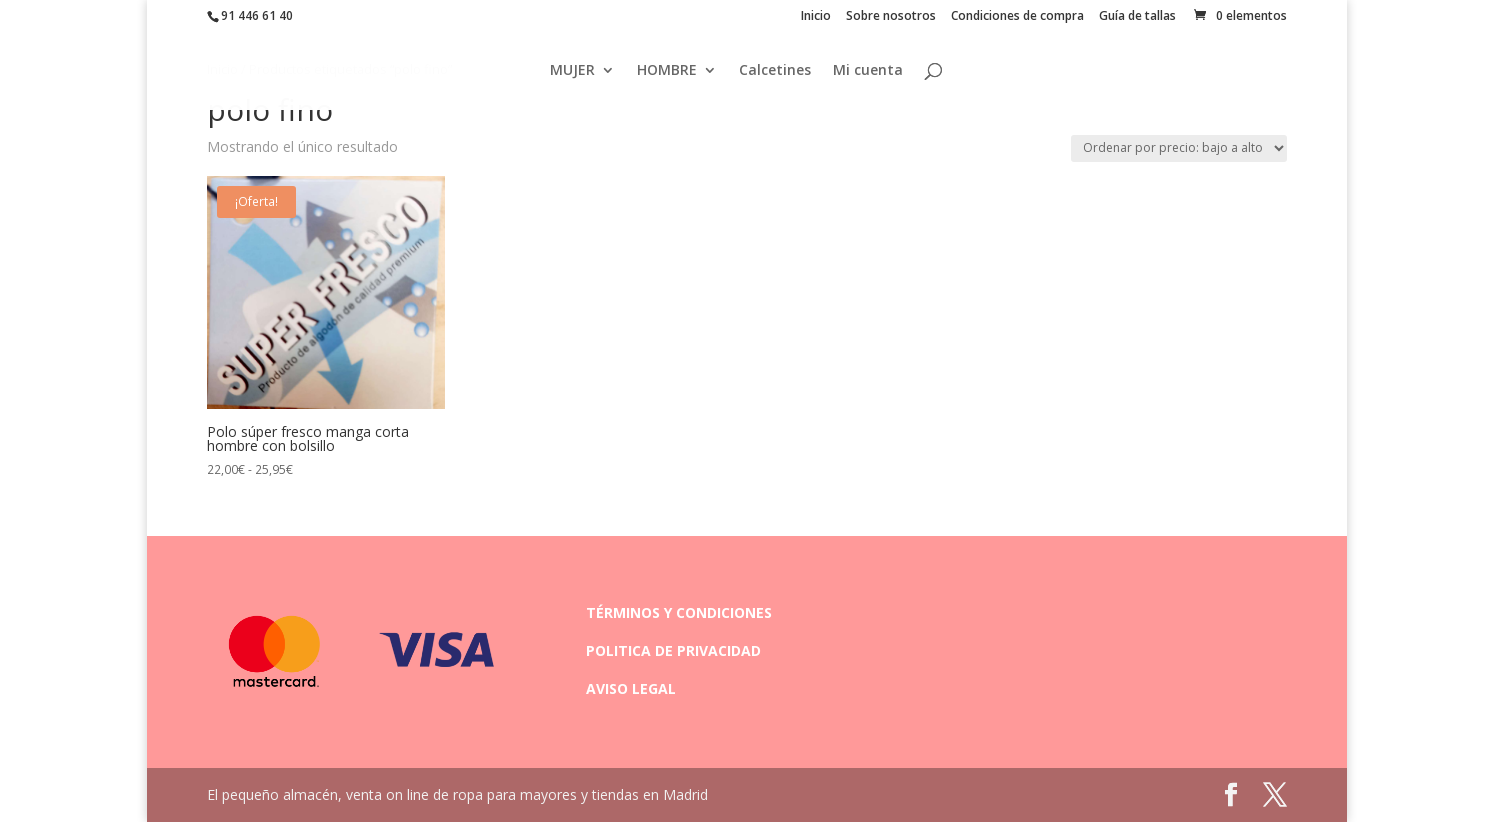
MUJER (572, 71)
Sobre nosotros (891, 17)
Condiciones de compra (1017, 17)
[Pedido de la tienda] (1179, 148)
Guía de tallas (1137, 17)
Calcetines (775, 71)
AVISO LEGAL (631, 688)
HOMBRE (667, 71)
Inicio (816, 17)
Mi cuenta (868, 71)
